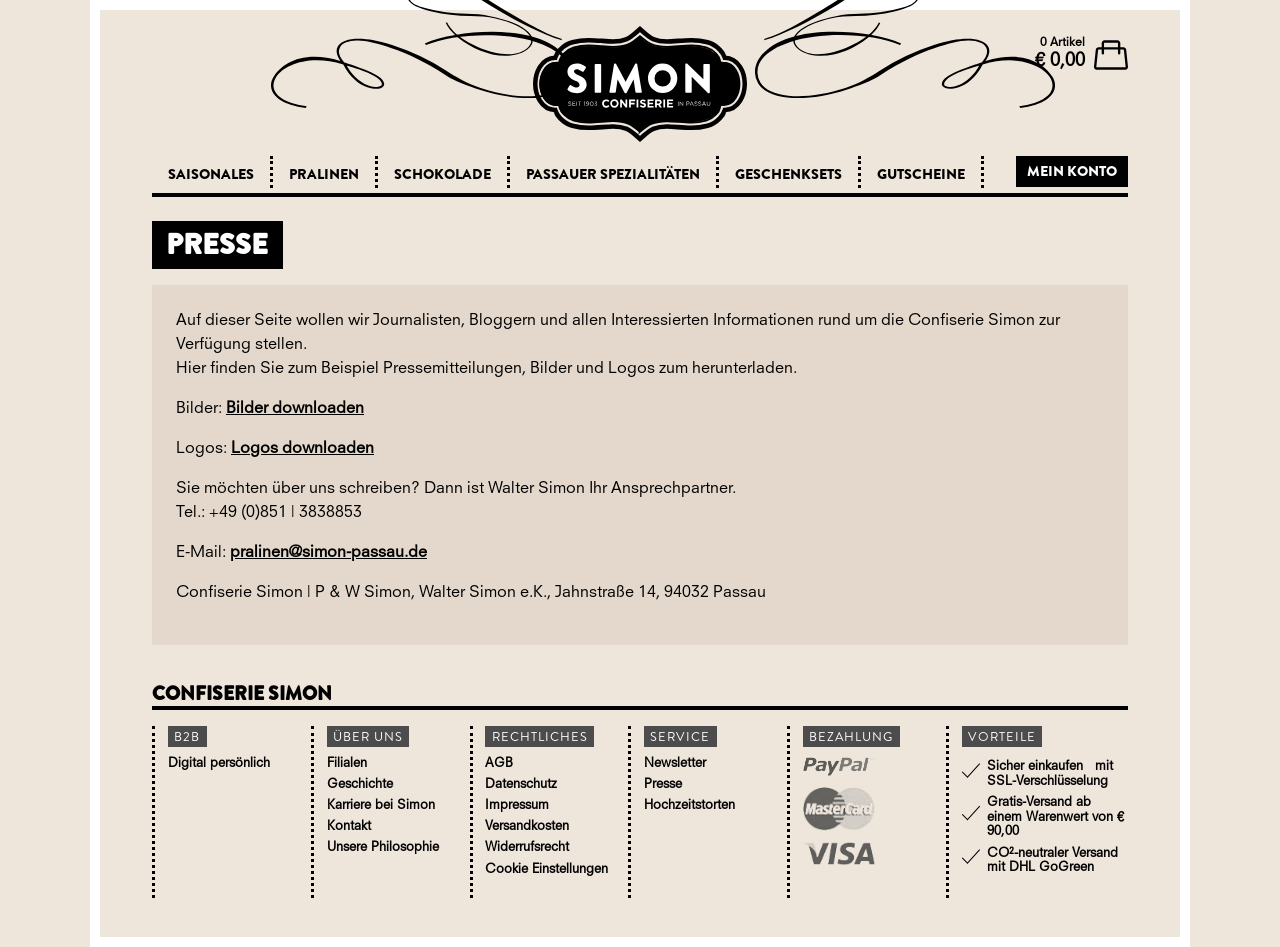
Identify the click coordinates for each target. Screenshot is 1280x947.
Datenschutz (521, 784)
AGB (499, 763)
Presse (663, 784)
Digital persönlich (219, 763)
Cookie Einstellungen (546, 869)
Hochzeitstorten (689, 805)
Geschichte (360, 784)
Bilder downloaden (295, 409)
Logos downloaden (302, 449)
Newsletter (675, 763)
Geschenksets (788, 174)
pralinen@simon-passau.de (328, 553)
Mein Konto (1072, 171)
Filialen (347, 763)
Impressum (517, 805)
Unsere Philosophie (383, 847)
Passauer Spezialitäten (613, 174)
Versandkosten (527, 826)
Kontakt (349, 826)
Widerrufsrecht (527, 847)
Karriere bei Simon (381, 805)
